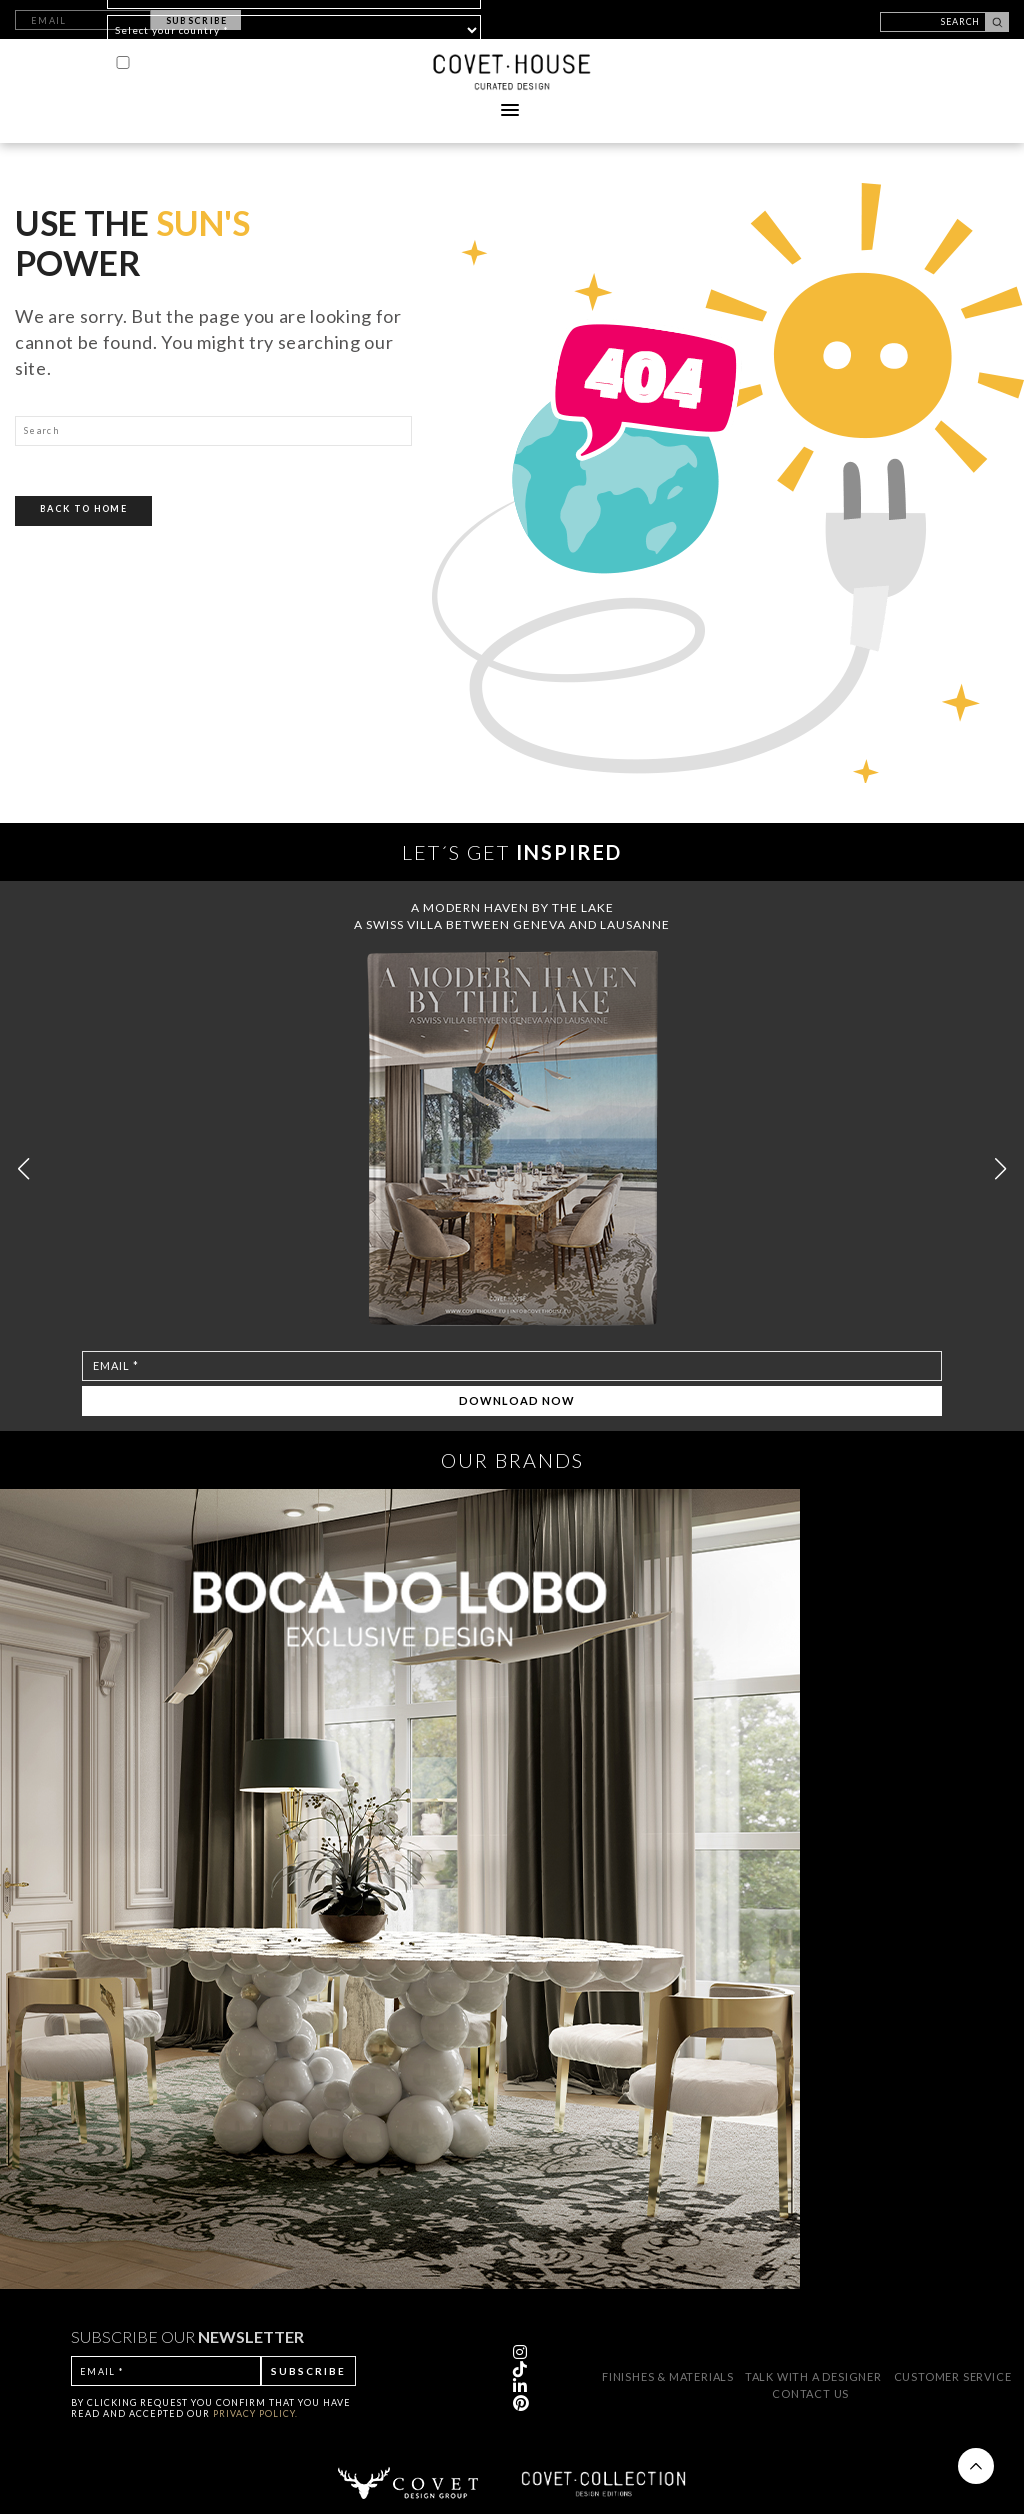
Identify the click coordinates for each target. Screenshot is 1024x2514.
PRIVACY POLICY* (352, 62)
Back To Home (83, 508)
